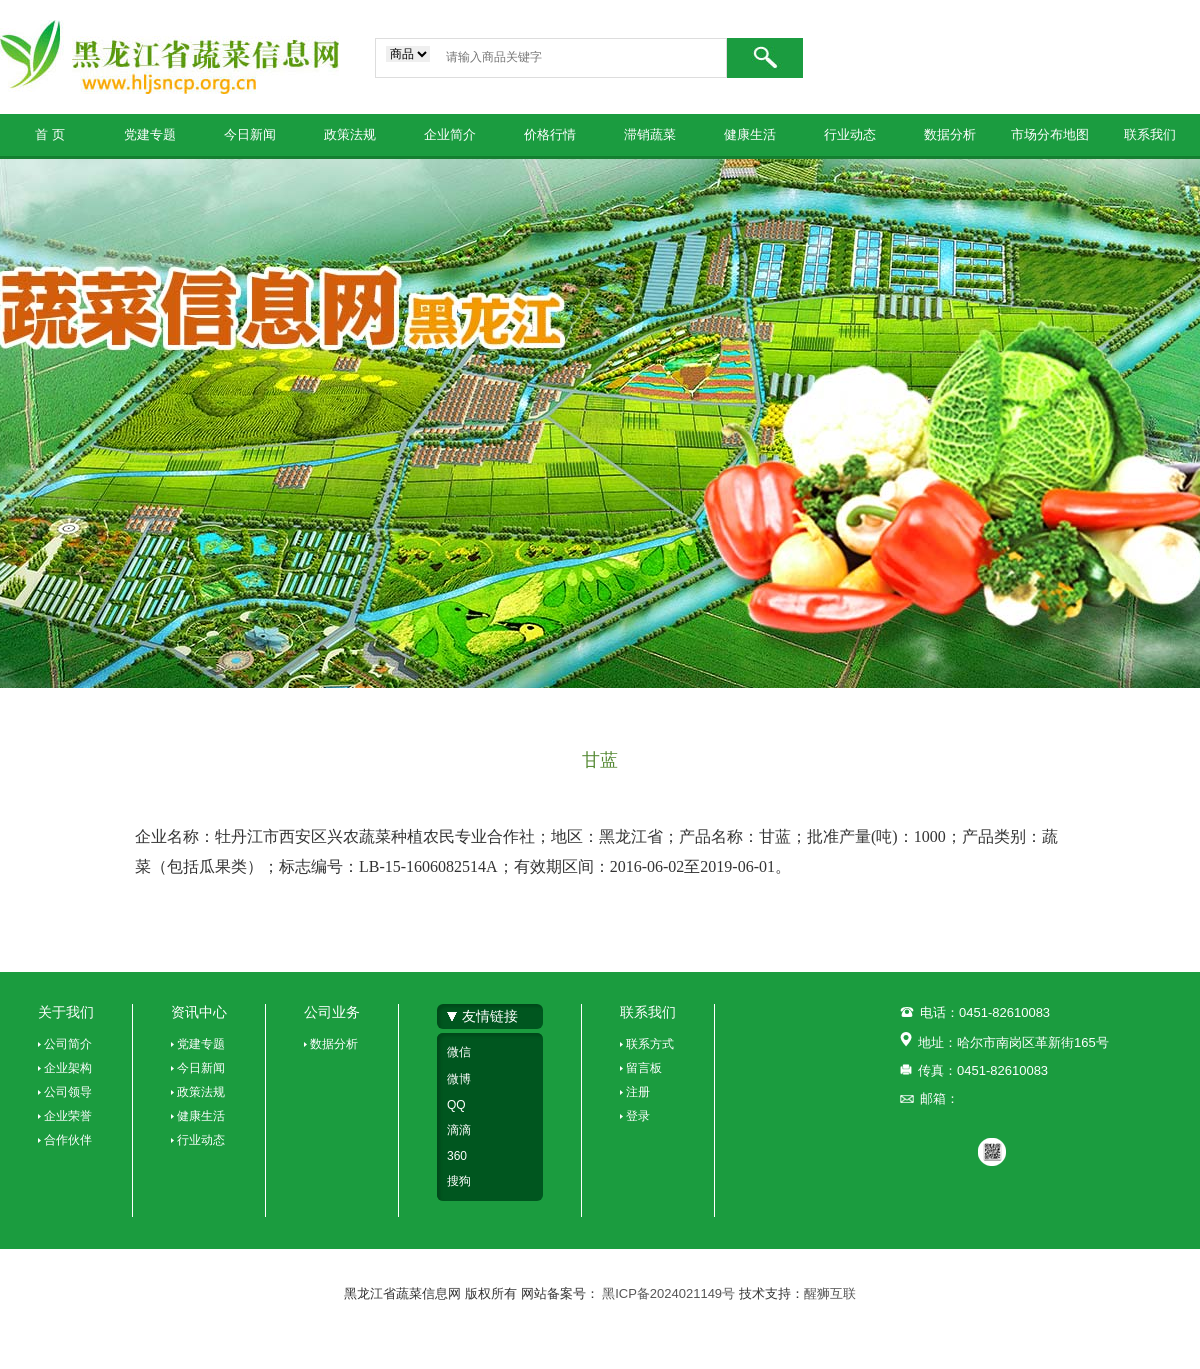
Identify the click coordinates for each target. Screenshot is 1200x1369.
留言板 (644, 1068)
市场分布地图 (1050, 134)
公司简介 (68, 1044)
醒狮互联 (830, 1293)
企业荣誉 (68, 1116)
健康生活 (750, 134)
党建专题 (150, 134)
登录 (638, 1116)
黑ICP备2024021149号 (670, 1293)
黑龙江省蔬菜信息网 (169, 57)
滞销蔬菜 (650, 134)
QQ (456, 1105)
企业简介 (450, 134)
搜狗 (459, 1181)
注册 (638, 1092)
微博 (459, 1079)
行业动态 (850, 134)
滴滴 (459, 1130)
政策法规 (350, 134)
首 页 (50, 134)
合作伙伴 (68, 1140)
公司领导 (68, 1092)
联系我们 (1150, 134)
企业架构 (68, 1068)
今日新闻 (250, 134)
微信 (459, 1052)
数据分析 (950, 134)
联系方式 (650, 1044)
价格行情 (550, 134)
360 (457, 1156)
